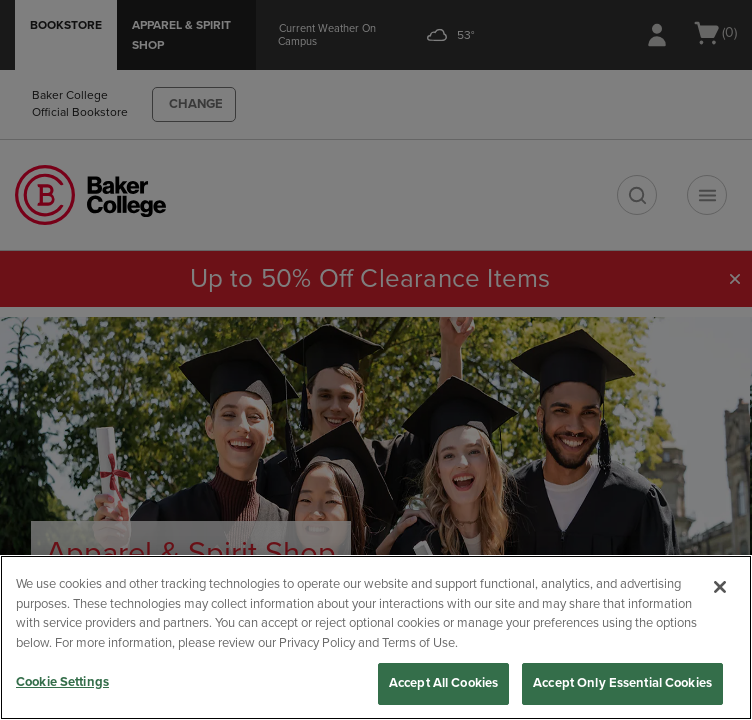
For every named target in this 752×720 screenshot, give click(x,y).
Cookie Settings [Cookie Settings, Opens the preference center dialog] (62, 682)
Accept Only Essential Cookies (622, 683)
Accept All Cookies (443, 683)
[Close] (720, 587)
